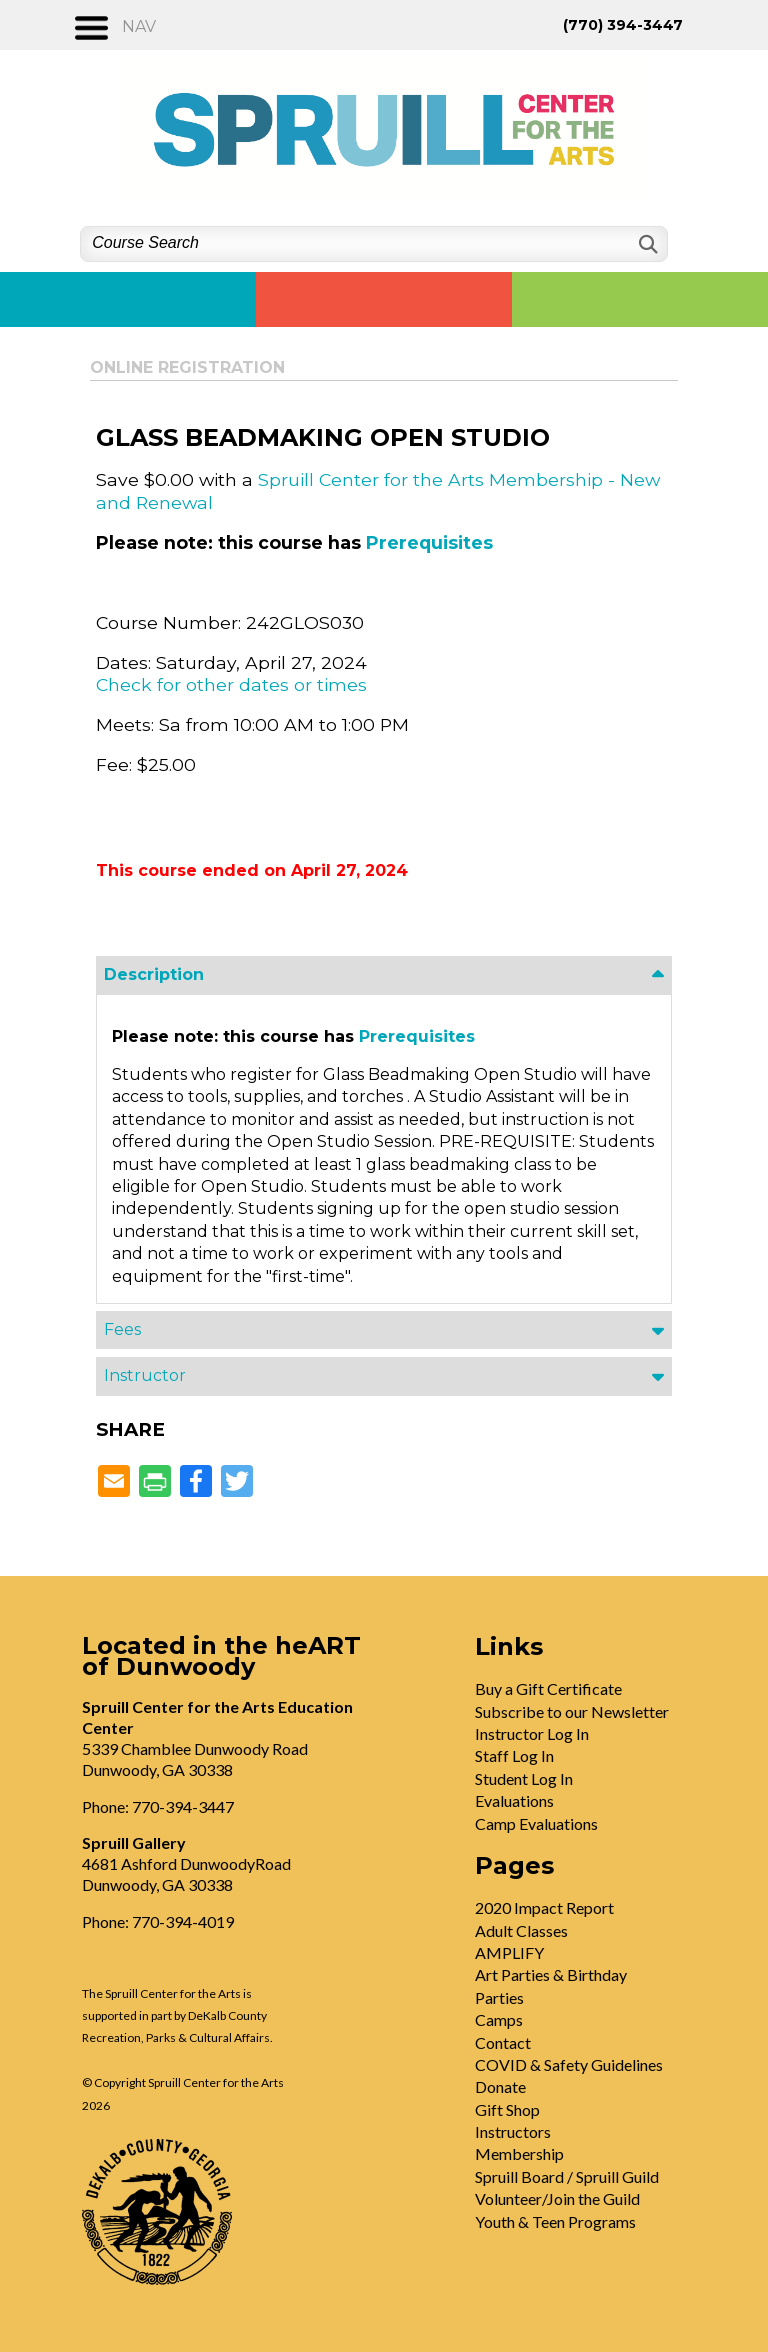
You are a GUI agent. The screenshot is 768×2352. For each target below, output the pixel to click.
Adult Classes (521, 1930)
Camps (499, 2019)
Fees (122, 1329)
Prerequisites (429, 542)
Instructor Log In (532, 1733)
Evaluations (514, 1800)
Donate (500, 2086)
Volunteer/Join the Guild (557, 2198)
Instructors (513, 2131)
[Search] (646, 244)
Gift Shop (507, 2109)
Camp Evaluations (536, 1823)
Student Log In (524, 1778)
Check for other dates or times (231, 684)
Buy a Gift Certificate (548, 1688)
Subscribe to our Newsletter (572, 1711)
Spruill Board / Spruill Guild (567, 2176)
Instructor (145, 1375)
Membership (519, 2153)
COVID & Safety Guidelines (569, 2064)
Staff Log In (514, 1755)
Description (154, 974)
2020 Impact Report (544, 1907)
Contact (503, 2042)
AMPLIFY (509, 1952)
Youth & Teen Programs (555, 2221)
